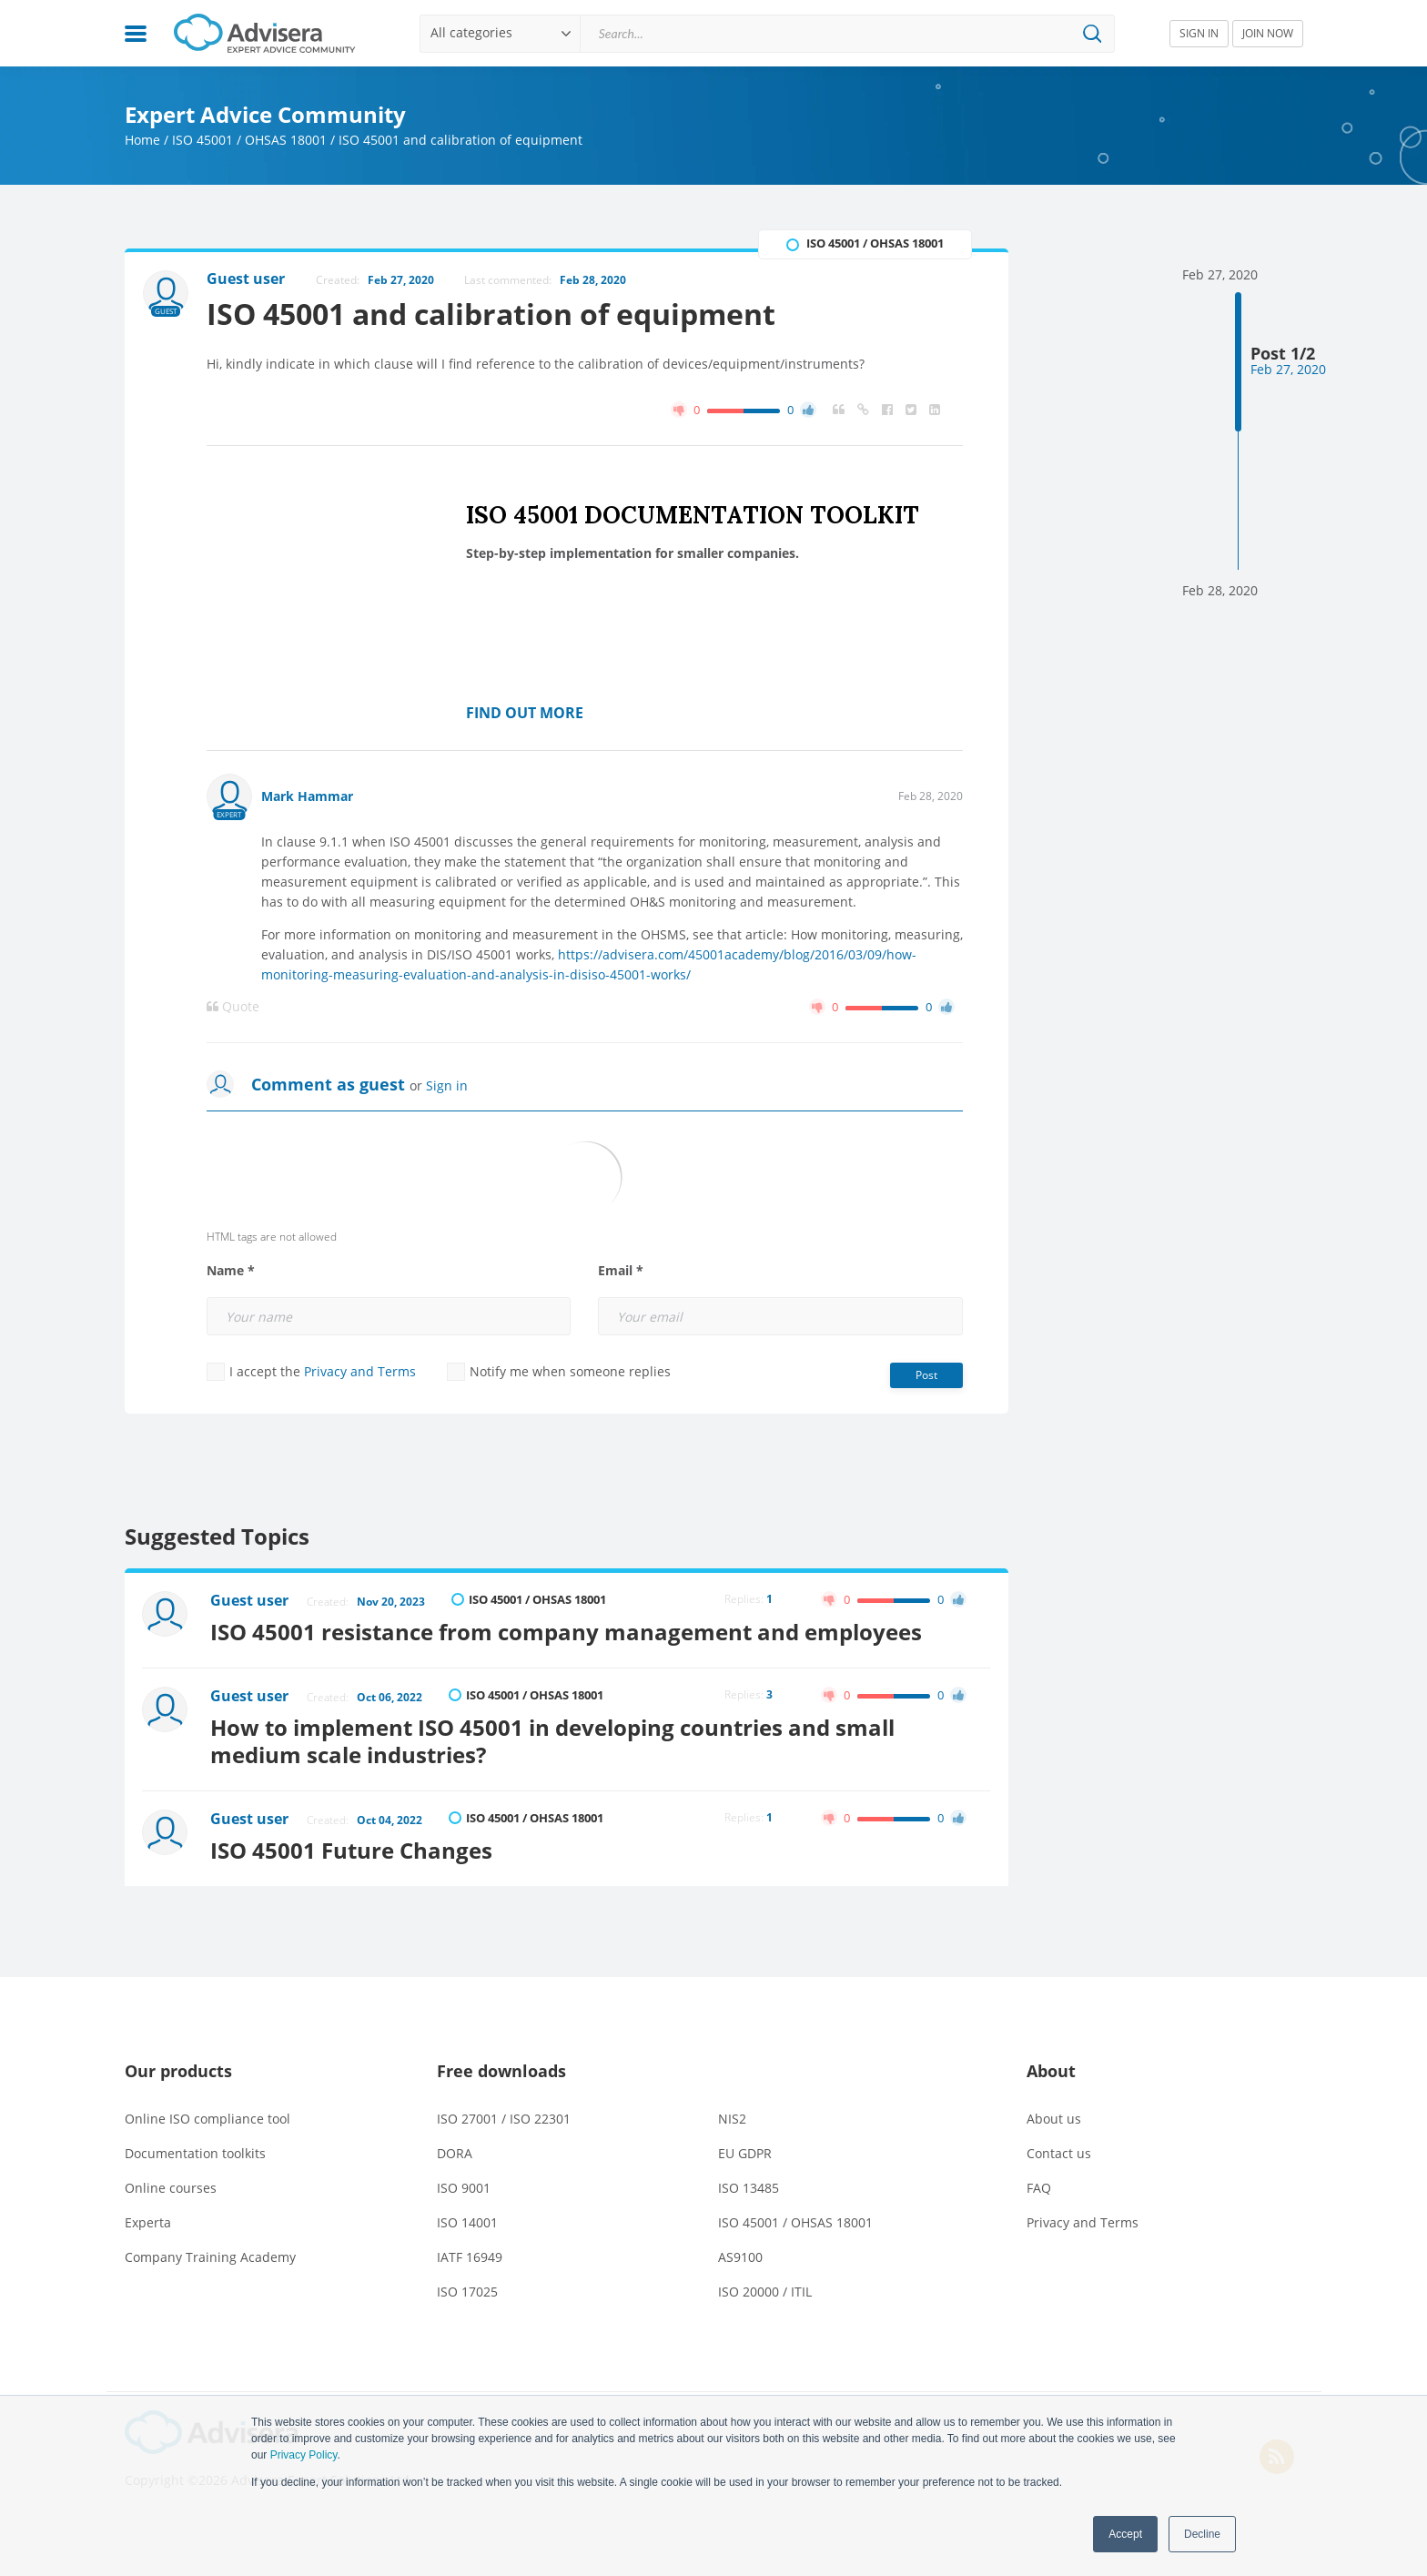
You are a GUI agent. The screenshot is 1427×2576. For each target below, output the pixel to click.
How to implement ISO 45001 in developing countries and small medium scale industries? (553, 1741)
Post (926, 1375)
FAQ (1039, 2187)
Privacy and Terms (360, 1371)
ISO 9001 (464, 2187)
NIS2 (732, 2118)
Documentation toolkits (195, 2153)
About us (1054, 2118)
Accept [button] (1125, 2534)
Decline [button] (1202, 2534)
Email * (620, 1271)
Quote (233, 1007)
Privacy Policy (304, 2455)
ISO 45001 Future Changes (352, 1850)
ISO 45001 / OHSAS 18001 (249, 139)
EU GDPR (745, 2153)
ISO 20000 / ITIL (765, 2291)
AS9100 (740, 2257)
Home (142, 139)
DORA (454, 2153)
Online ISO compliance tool (207, 2118)
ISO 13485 (748, 2187)
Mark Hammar (307, 796)
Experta (148, 2222)
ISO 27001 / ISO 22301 (504, 2118)
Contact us (1059, 2153)
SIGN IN (1199, 33)
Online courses (171, 2187)
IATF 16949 (469, 2257)
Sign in (447, 1085)
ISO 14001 (467, 2222)
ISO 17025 (467, 2291)
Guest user (250, 1600)
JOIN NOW (1267, 33)
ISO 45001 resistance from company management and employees (567, 1632)
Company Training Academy (210, 2257)
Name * (231, 1271)
